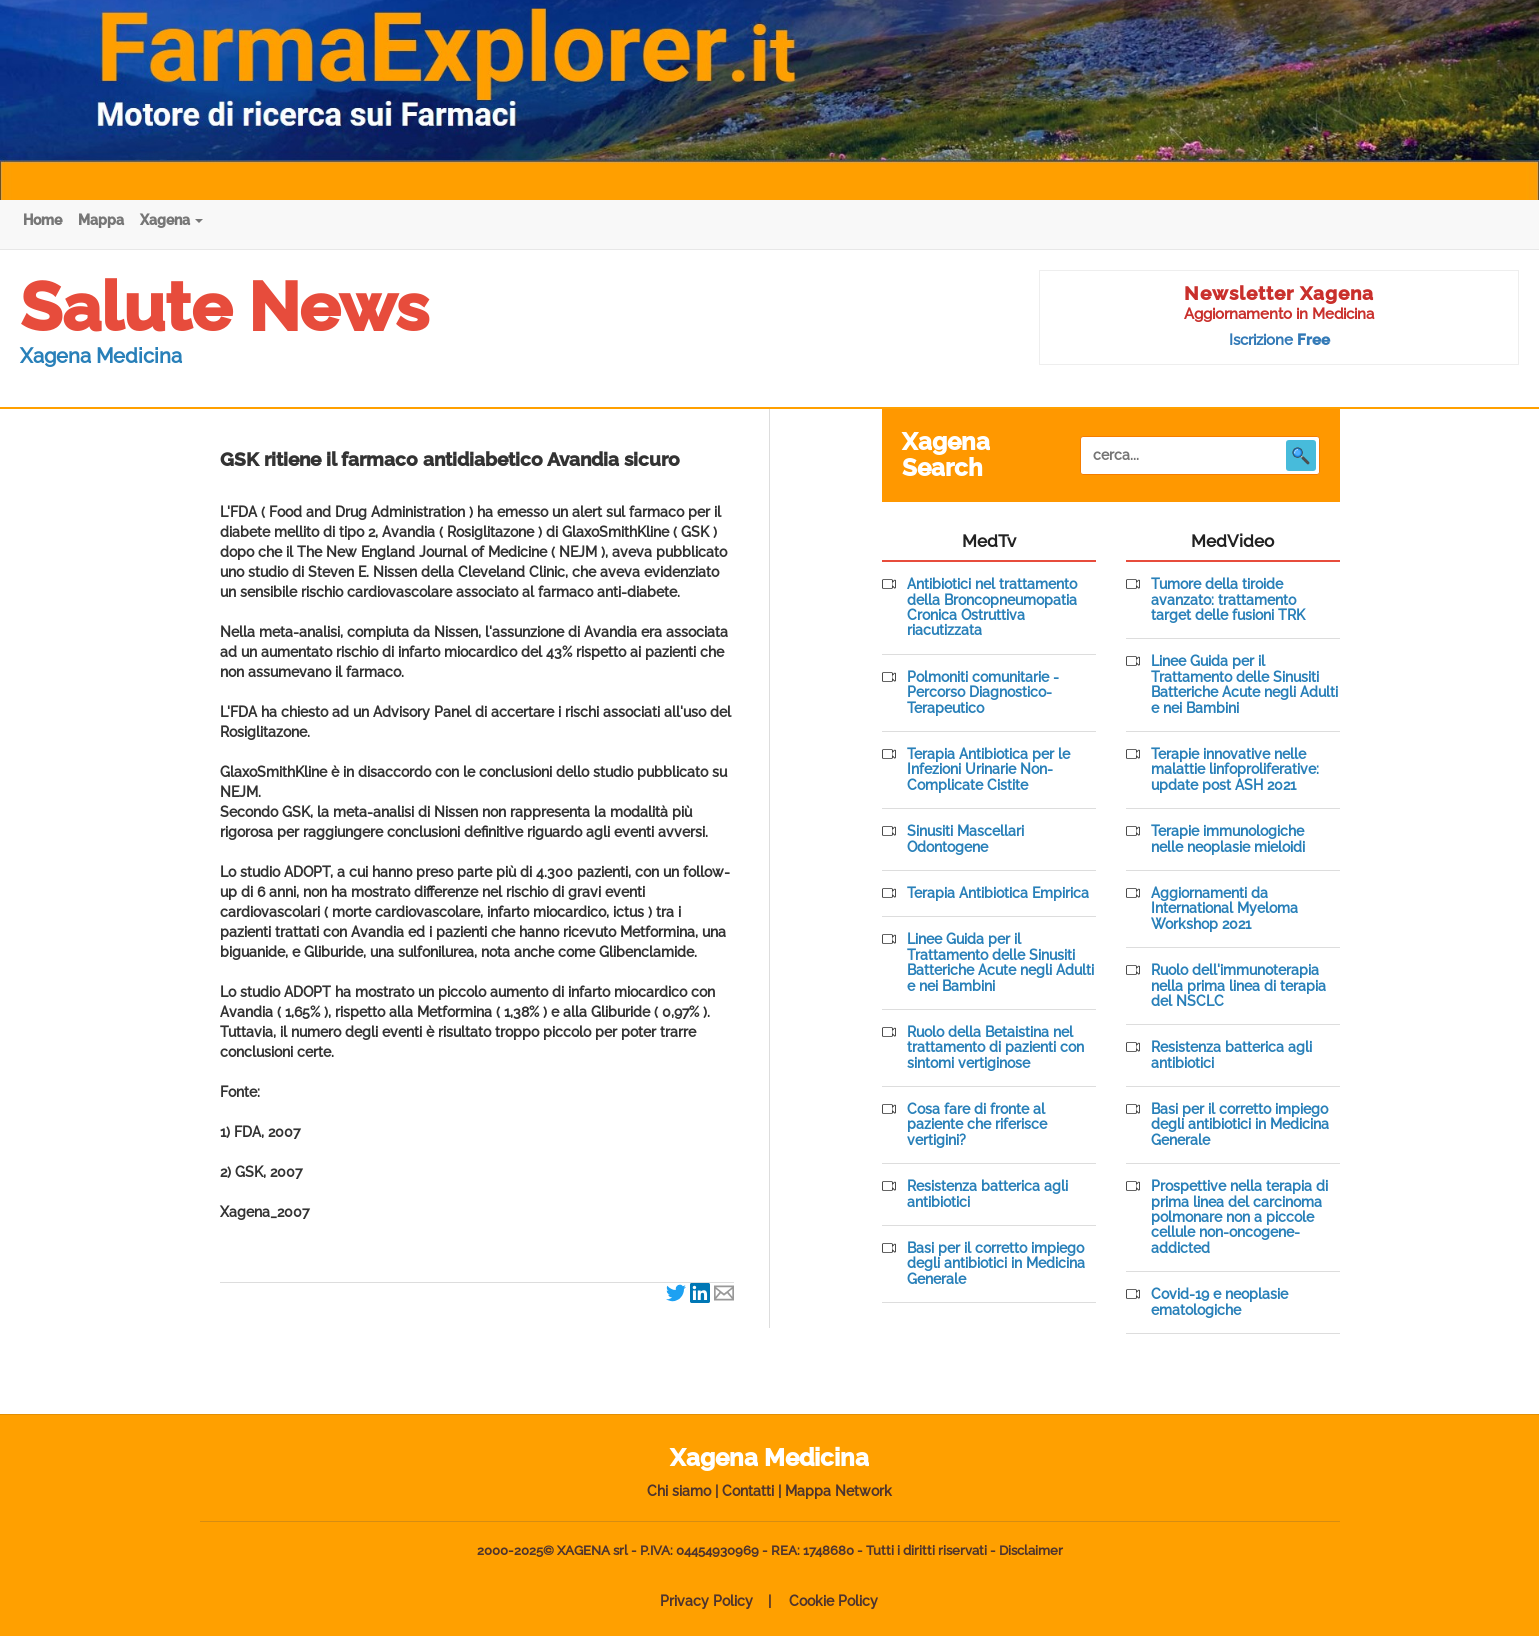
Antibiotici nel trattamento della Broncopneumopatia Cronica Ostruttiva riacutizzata (992, 607)
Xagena (171, 220)
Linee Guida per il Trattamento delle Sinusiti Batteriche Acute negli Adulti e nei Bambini (1000, 962)
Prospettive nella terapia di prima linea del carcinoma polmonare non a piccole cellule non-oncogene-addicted (1239, 1217)
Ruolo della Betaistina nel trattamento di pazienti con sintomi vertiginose (995, 1048)
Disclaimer (1031, 1550)
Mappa (101, 220)
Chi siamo (679, 1491)
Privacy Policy (706, 1601)
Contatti (748, 1491)
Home (42, 220)
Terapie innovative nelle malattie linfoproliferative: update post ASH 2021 (1235, 770)
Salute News (224, 307)
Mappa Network (838, 1491)
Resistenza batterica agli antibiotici (987, 1194)
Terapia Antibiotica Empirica (998, 893)
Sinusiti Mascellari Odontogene (965, 839)
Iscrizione (1279, 340)
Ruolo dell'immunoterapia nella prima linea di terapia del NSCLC (1238, 986)
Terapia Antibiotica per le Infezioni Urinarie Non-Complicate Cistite (988, 770)
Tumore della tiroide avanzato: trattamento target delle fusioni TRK (1228, 600)
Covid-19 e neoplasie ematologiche (1219, 1302)
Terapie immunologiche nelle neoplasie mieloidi (1228, 839)
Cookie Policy (833, 1601)
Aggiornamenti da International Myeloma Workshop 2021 (1224, 909)
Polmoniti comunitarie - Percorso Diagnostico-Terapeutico (983, 693)
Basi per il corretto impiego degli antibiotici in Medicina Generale (996, 1264)
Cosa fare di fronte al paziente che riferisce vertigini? (977, 1125)
